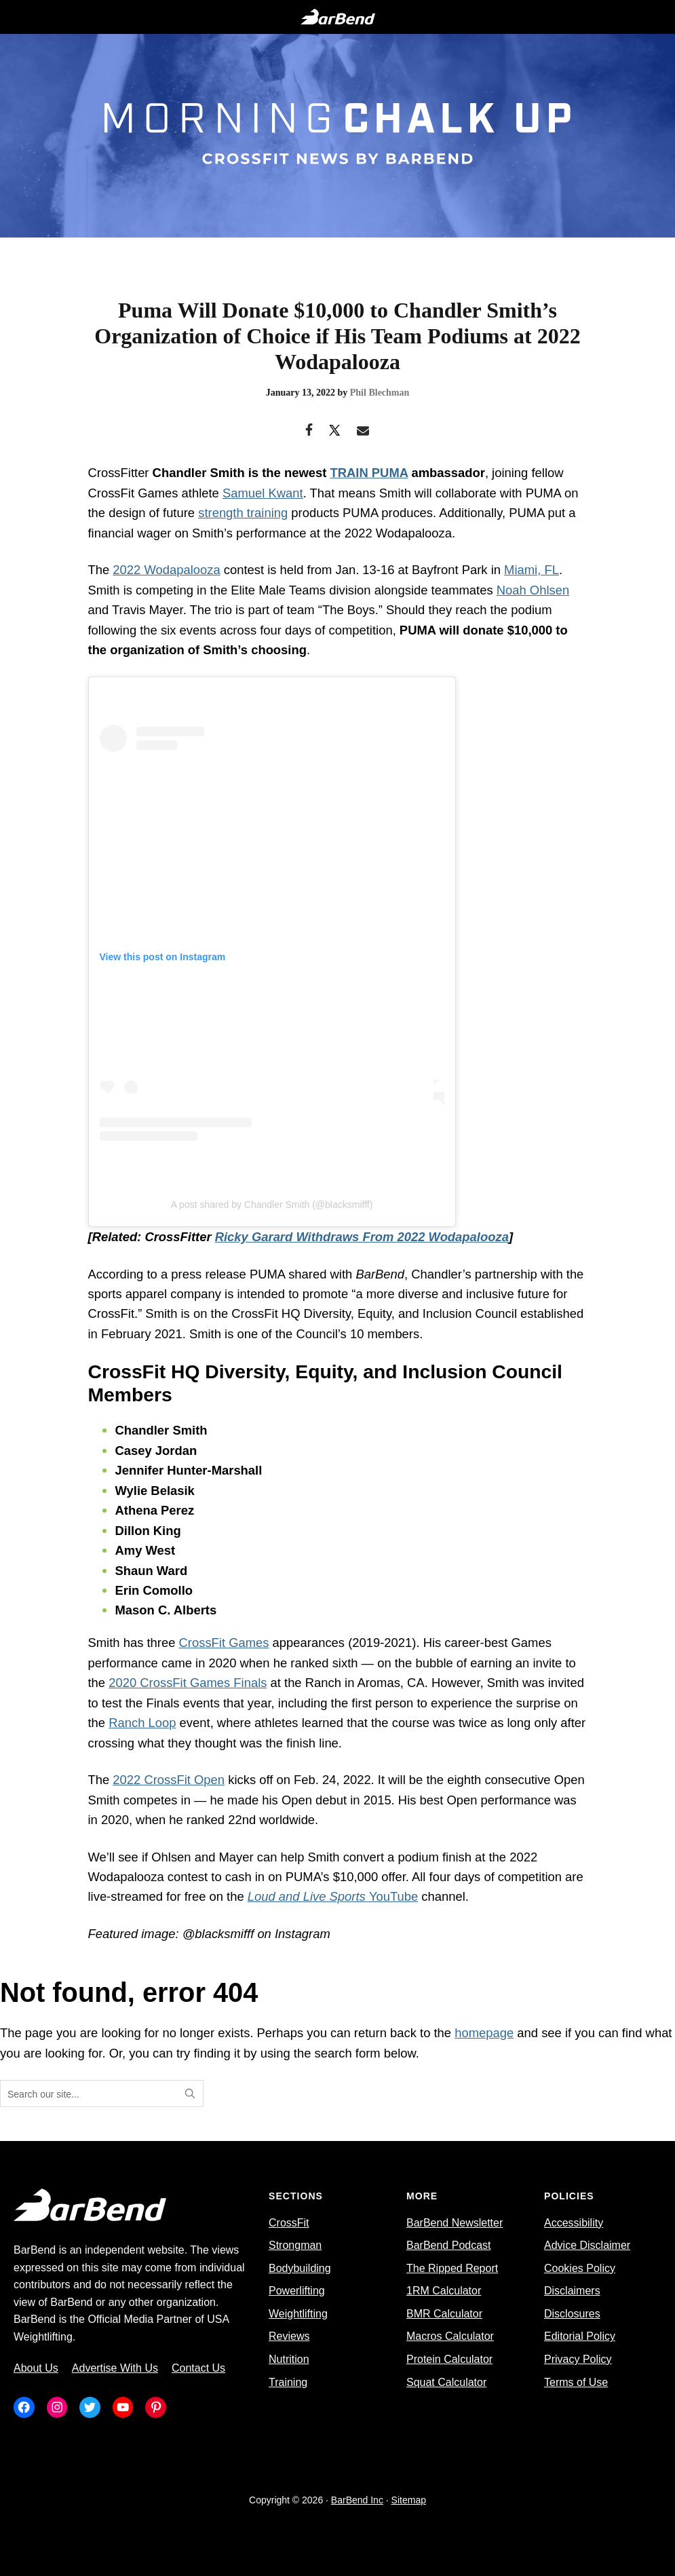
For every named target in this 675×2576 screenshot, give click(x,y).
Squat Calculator (446, 2382)
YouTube (333, 1896)
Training (288, 2382)
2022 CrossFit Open (169, 1780)
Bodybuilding (300, 2268)
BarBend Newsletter (454, 2223)
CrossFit (289, 2223)
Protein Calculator (449, 2359)
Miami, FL (531, 570)
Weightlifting (298, 2313)
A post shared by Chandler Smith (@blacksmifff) (272, 1204)
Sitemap (408, 2500)
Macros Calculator (450, 2336)
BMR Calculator (444, 2313)
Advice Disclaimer (587, 2245)
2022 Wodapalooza (166, 570)
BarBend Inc (357, 2500)
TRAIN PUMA (369, 473)
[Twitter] (335, 431)
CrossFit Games (224, 1642)
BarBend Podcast (448, 2245)
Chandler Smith (199, 473)
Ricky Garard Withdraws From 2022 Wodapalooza (362, 1237)
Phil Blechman (380, 392)
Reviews (289, 2336)
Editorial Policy (579, 2336)
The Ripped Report (452, 2268)
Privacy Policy (578, 2359)
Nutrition (289, 2359)
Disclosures (572, 2313)
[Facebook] (309, 431)
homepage (484, 2033)
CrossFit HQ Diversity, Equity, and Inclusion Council (374, 1313)
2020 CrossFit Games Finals (188, 1682)
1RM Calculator (443, 2290)
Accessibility (573, 2223)
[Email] (363, 431)
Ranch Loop (142, 1723)
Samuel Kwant (263, 493)
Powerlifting (297, 2290)
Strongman (295, 2245)
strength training (243, 513)
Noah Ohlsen (533, 590)
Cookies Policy (579, 2268)
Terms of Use (576, 2382)
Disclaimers (572, 2290)
